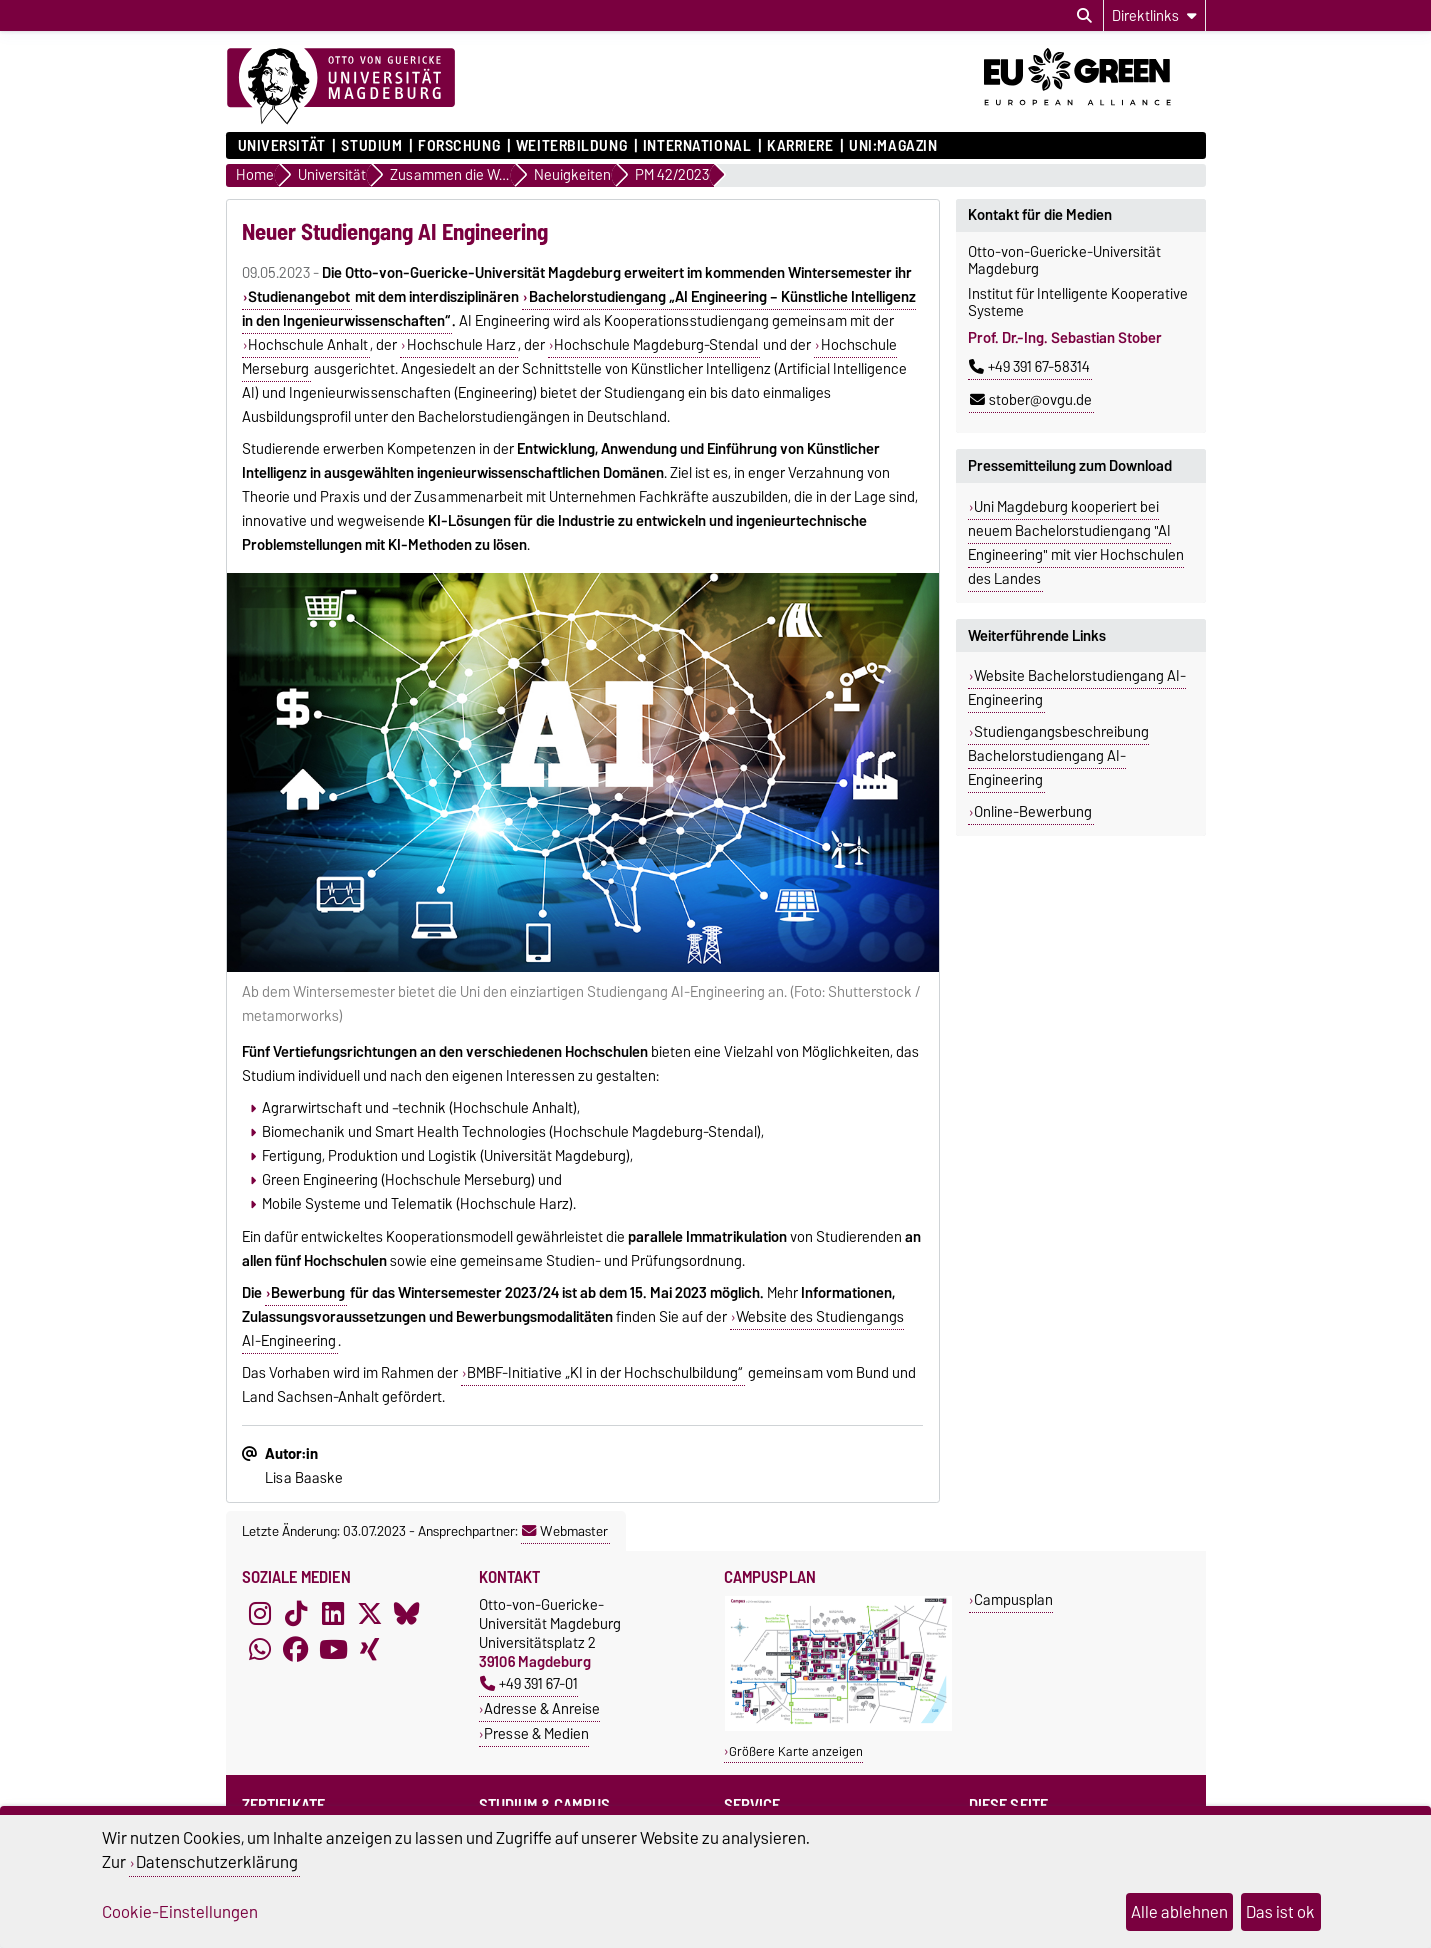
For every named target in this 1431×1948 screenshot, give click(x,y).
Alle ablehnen (1179, 1912)
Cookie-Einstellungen (180, 1912)
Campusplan (1013, 1599)
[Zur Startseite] (341, 87)
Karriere (800, 146)
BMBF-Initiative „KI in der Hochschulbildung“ (605, 1373)
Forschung (459, 146)
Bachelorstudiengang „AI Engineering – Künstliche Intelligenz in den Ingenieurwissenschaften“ (579, 309)
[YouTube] (333, 1649)
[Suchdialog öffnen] (1084, 16)
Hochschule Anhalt (308, 345)
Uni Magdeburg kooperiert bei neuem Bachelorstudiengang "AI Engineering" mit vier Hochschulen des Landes (1076, 543)
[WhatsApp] (260, 1649)
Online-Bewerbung (1033, 812)
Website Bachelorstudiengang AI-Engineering (1077, 688)
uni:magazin (893, 146)
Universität (282, 146)
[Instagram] (260, 1613)
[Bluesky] (407, 1613)
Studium (371, 146)
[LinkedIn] (333, 1613)
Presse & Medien (536, 1733)
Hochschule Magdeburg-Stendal (656, 345)
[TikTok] (296, 1613)
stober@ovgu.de (1031, 400)
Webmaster (565, 1531)
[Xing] (370, 1649)
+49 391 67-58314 (1029, 367)
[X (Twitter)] (370, 1613)
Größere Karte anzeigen (796, 1751)
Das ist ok (1280, 1912)
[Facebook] (296, 1649)
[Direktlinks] (1154, 15)
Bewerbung (308, 1293)
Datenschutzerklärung (217, 1862)
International (697, 146)
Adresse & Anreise (542, 1708)
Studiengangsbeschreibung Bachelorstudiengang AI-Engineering (1059, 756)
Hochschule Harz (461, 345)
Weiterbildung (571, 146)
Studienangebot (299, 297)
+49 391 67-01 (529, 1683)
